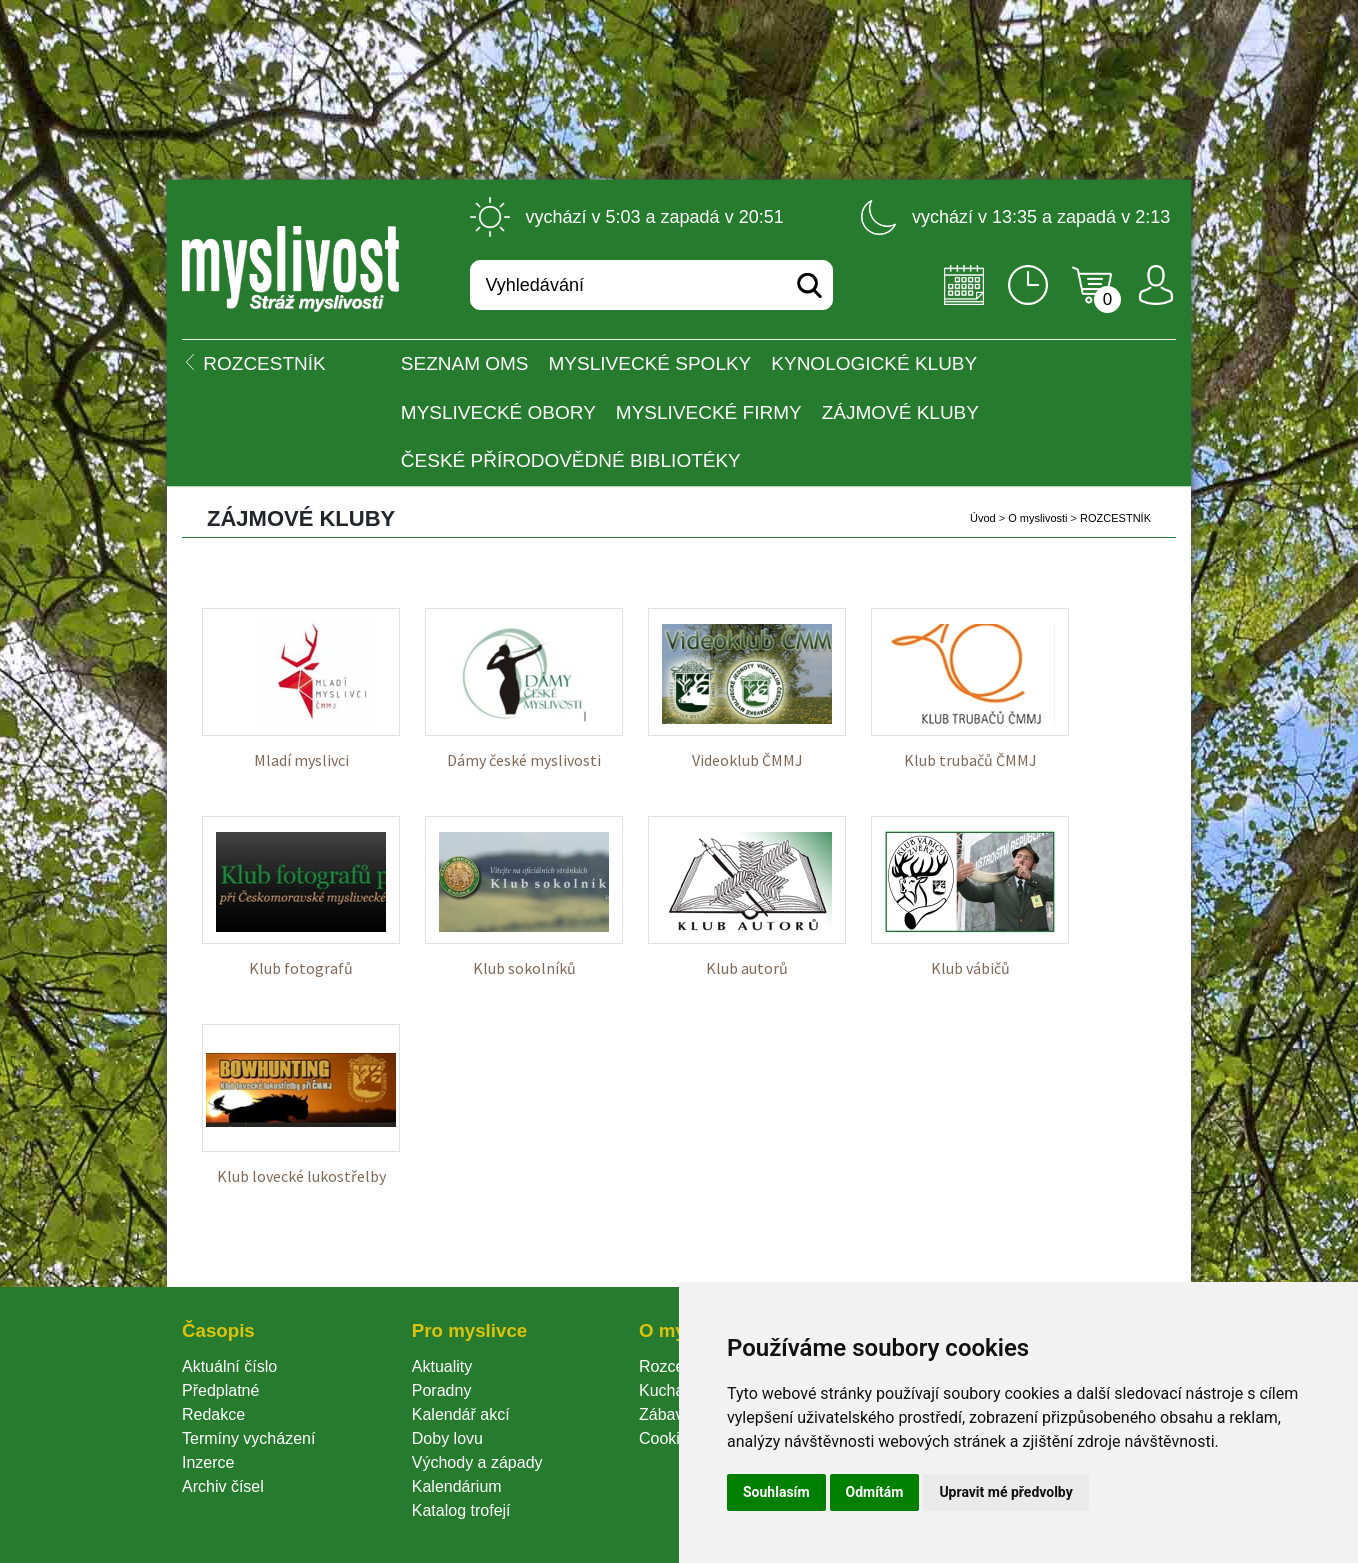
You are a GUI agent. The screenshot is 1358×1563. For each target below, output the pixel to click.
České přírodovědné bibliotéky (571, 460)
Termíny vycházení (248, 1438)
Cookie (668, 1438)
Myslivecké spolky (650, 363)
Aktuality (442, 1366)
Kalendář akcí (461, 1414)
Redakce (213, 1414)
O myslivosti (1037, 518)
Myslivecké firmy (709, 412)
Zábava (665, 1414)
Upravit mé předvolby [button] (1005, 1492)
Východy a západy (477, 1462)
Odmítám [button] (875, 1492)
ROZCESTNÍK (1115, 518)
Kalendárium (457, 1486)
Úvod (983, 518)
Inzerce (208, 1462)
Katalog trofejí (461, 1510)
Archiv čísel (223, 1486)
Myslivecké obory (498, 412)
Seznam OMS (465, 363)
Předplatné (220, 1390)
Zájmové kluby (900, 412)
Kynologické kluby (874, 363)
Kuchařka (673, 1390)
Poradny (442, 1390)
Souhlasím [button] (776, 1492)
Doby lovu (447, 1438)
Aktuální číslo (229, 1366)
